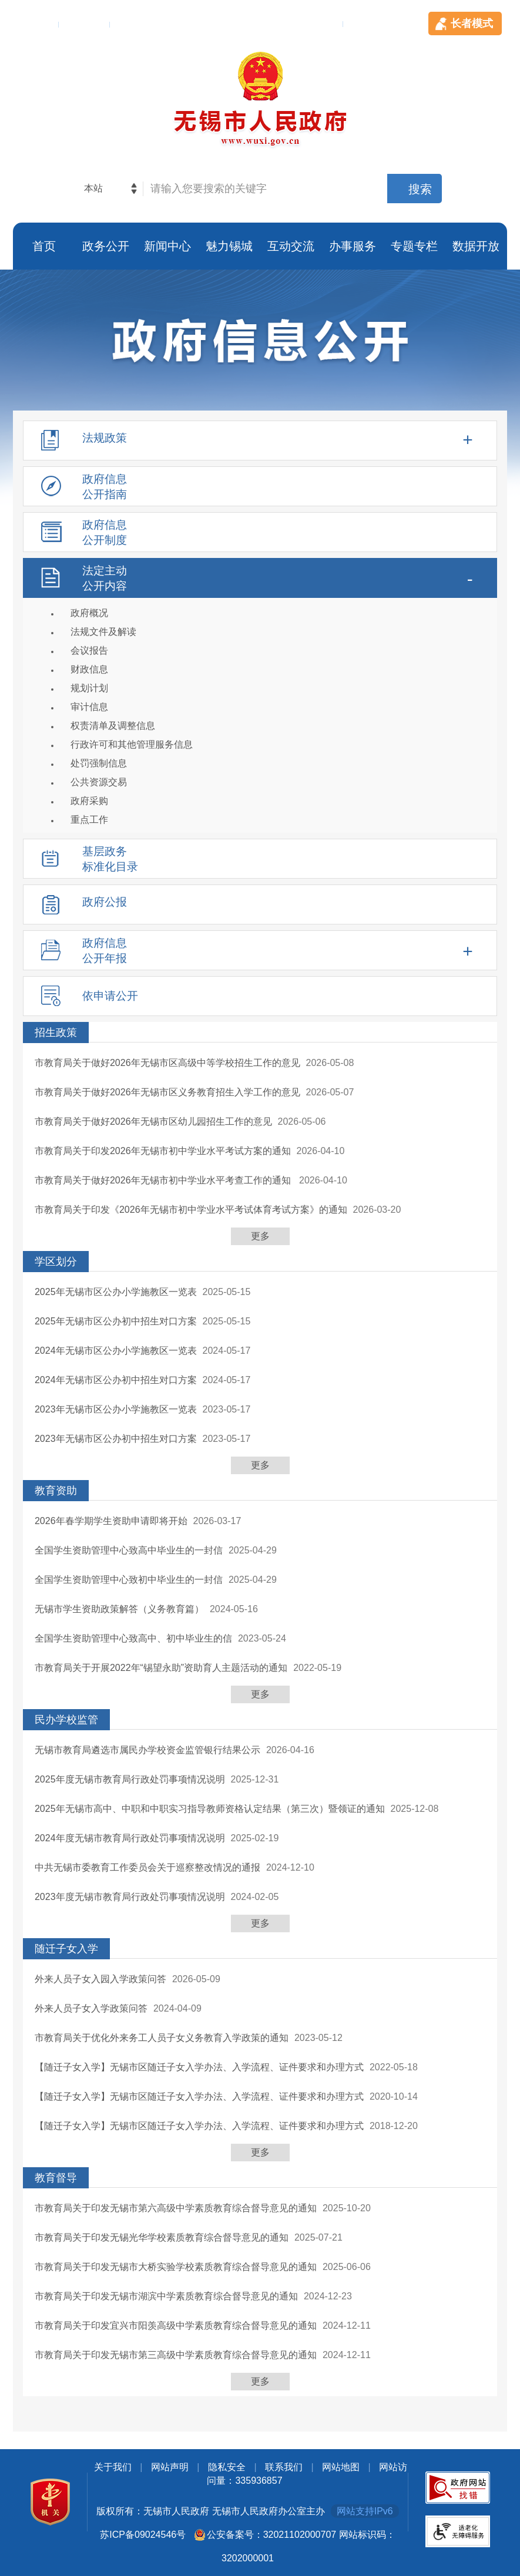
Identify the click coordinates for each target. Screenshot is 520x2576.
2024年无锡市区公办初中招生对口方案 (116, 1380)
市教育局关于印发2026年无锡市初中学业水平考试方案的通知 (163, 1151)
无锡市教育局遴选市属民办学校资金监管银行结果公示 (147, 1750)
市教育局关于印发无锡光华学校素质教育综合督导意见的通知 (161, 2237)
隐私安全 (227, 2467)
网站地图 (341, 2467)
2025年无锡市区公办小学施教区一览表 (116, 1292)
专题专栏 (414, 246)
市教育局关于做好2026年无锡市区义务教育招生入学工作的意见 (167, 1092)
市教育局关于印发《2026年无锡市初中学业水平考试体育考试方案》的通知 (191, 1210)
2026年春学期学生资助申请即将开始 (111, 1521)
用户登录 (140, 23)
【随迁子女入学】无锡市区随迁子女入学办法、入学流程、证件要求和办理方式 (199, 2067)
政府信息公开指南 (104, 486)
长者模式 (472, 23)
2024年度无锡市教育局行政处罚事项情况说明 (130, 1838)
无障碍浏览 (387, 23)
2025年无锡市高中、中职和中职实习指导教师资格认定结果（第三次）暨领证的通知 (210, 1809)
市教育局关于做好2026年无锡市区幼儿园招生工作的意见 (153, 1121)
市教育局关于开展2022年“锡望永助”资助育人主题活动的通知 (161, 1668)
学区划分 (56, 1261)
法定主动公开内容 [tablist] (104, 578)
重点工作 (89, 820)
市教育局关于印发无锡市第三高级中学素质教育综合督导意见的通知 (176, 2355)
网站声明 (170, 2467)
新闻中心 (167, 246)
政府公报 (104, 902)
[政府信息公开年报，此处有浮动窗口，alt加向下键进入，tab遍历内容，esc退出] (260, 950)
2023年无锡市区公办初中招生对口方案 (116, 1439)
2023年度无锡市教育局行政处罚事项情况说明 (130, 1897)
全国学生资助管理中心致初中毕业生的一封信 (129, 1580)
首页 (44, 246)
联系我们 (284, 2467)
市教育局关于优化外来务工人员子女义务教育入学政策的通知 (161, 2038)
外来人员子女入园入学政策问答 (100, 1979)
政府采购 (89, 801)
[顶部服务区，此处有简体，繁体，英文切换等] (260, 17)
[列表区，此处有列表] (260, 1709)
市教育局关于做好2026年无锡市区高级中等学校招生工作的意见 (167, 1063)
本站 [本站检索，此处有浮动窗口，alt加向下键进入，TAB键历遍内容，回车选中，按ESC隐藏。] (93, 188)
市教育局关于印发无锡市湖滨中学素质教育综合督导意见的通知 (166, 2296)
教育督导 (56, 2178)
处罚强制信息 (99, 763)
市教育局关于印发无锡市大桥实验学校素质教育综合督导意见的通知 (176, 2267)
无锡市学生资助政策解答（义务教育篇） (119, 1609)
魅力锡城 (229, 246)
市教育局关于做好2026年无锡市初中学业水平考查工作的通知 (164, 1180)
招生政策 (56, 1032)
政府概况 (89, 613)
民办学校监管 (66, 1720)
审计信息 (89, 707)
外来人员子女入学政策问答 (91, 2008)
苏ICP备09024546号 (143, 2535)
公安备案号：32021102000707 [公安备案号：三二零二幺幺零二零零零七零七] (272, 2535)
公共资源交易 (99, 782)
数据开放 (475, 246)
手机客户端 (310, 23)
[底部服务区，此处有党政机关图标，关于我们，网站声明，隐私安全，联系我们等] (260, 2515)
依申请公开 (110, 996)
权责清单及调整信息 (113, 726)
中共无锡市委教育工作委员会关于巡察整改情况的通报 (147, 1867)
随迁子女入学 (66, 1949)
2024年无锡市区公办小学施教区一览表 (116, 1351)
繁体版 (36, 23)
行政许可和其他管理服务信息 (132, 744)
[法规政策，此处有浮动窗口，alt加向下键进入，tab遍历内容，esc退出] (260, 440)
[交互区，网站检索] (260, 188)
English (86, 23)
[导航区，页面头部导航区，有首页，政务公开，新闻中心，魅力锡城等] (260, 246)
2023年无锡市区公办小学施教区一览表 (116, 1409)
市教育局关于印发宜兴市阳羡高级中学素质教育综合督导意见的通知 (176, 2325)
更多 (260, 1236)
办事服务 (352, 246)
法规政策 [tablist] (104, 438)
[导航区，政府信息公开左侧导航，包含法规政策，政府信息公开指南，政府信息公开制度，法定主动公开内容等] (260, 721)
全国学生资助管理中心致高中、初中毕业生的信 (133, 1638)
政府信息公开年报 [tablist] (104, 950)
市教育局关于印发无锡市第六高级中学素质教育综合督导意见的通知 (176, 2208)
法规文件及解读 (103, 632)
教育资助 (56, 1490)
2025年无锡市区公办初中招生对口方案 (116, 1321)
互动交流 (290, 246)
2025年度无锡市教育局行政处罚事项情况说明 (130, 1779)
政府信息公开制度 (104, 532)
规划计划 (89, 688)
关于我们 (113, 2467)
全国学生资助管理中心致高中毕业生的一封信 (129, 1550)
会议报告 (89, 650)
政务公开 (105, 246)
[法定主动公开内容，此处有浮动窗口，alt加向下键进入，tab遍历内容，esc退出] (260, 695)
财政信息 (89, 669)
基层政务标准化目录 (110, 859)
